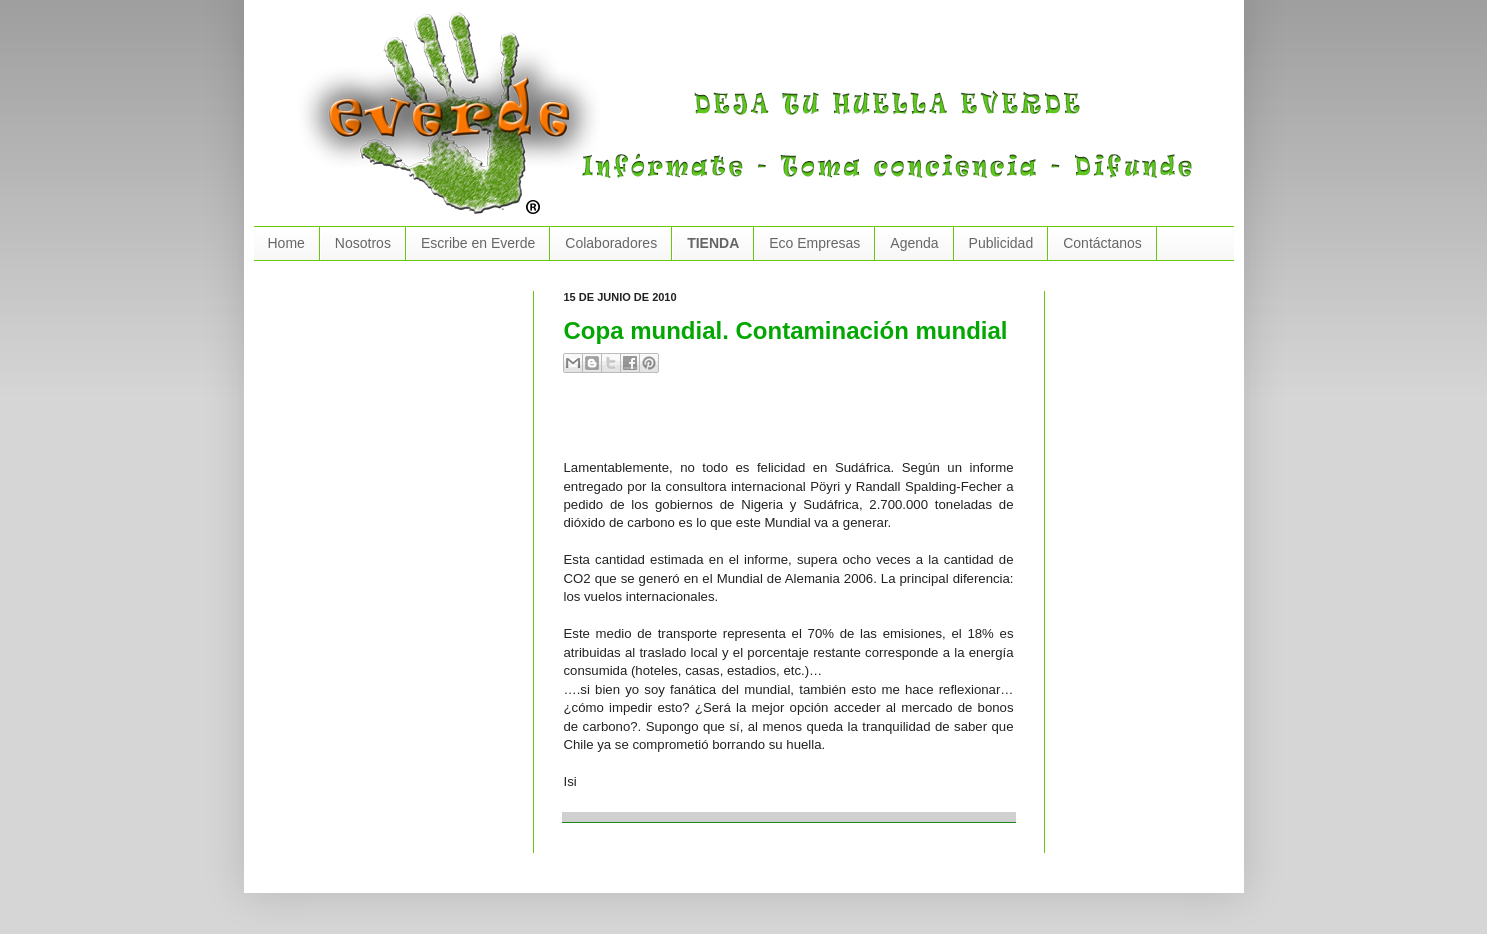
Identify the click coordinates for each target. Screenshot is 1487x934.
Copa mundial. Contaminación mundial (786, 330)
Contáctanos (1102, 243)
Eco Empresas (814, 243)
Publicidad (1001, 243)
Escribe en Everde (478, 243)
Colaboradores (611, 243)
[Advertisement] (798, 424)
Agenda (914, 243)
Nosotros (363, 243)
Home (286, 243)
